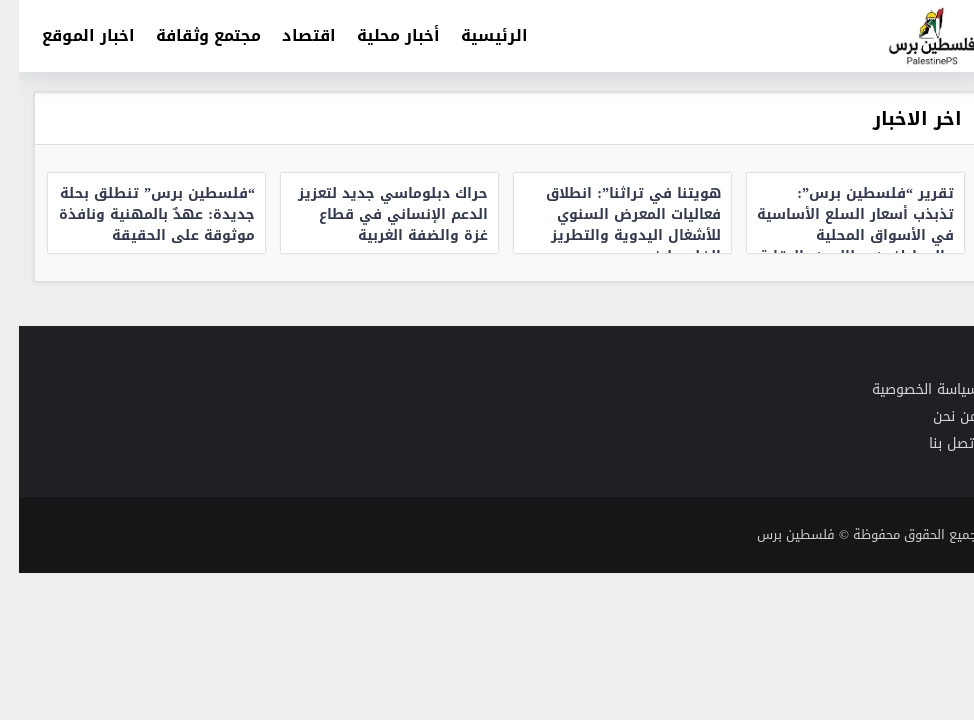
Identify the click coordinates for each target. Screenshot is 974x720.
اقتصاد (290, 35)
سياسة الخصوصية (906, 389)
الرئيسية (475, 35)
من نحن (936, 416)
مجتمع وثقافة (189, 35)
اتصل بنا (934, 443)
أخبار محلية (379, 35)
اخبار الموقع (69, 35)
